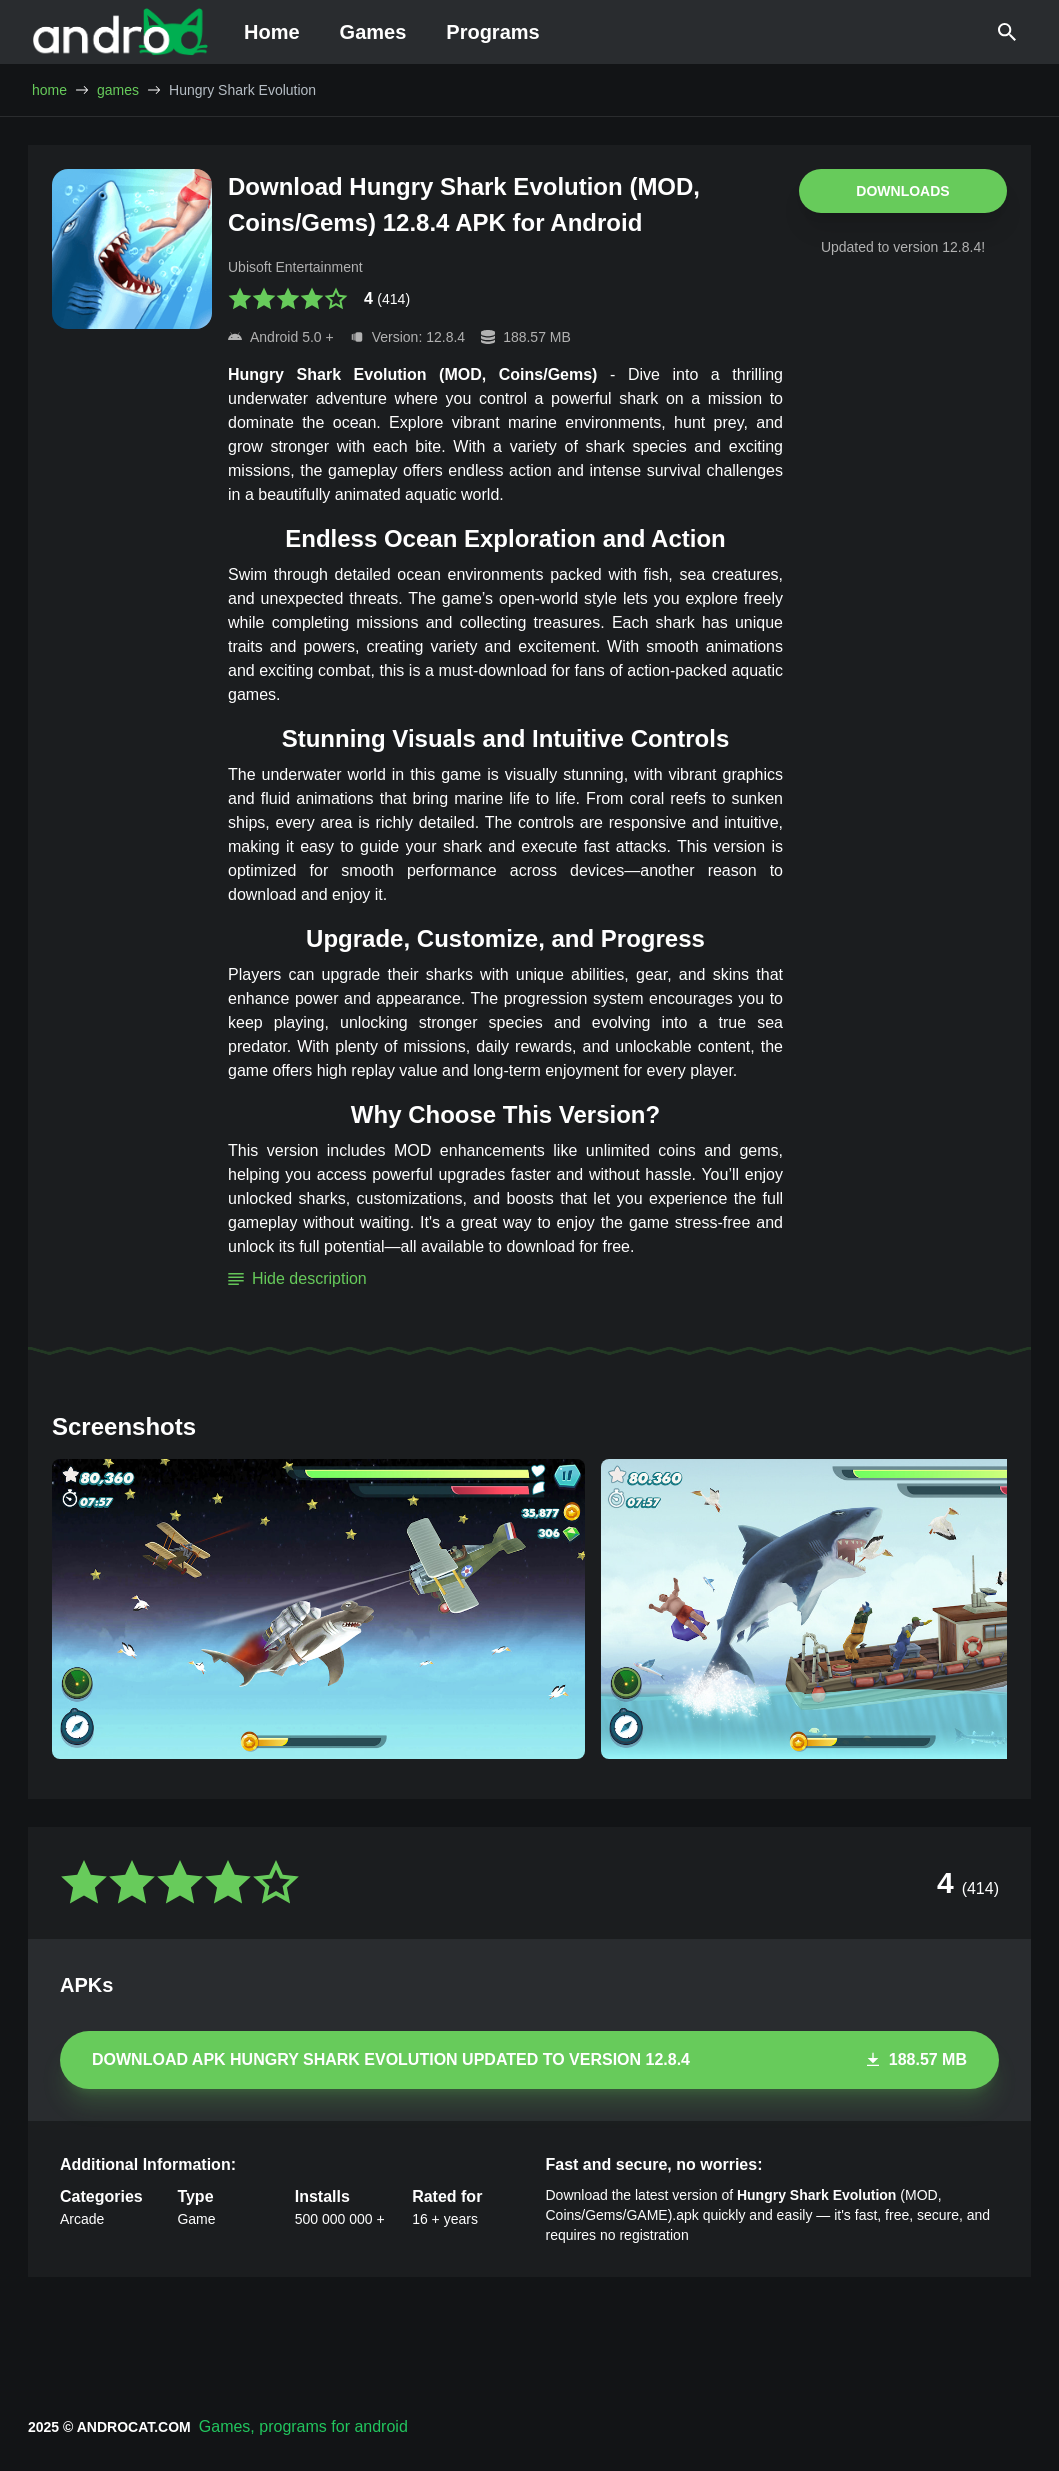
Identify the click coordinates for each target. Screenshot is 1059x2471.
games (118, 90)
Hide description (297, 1278)
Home (272, 32)
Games (373, 32)
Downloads (902, 191)
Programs (492, 32)
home (49, 90)
